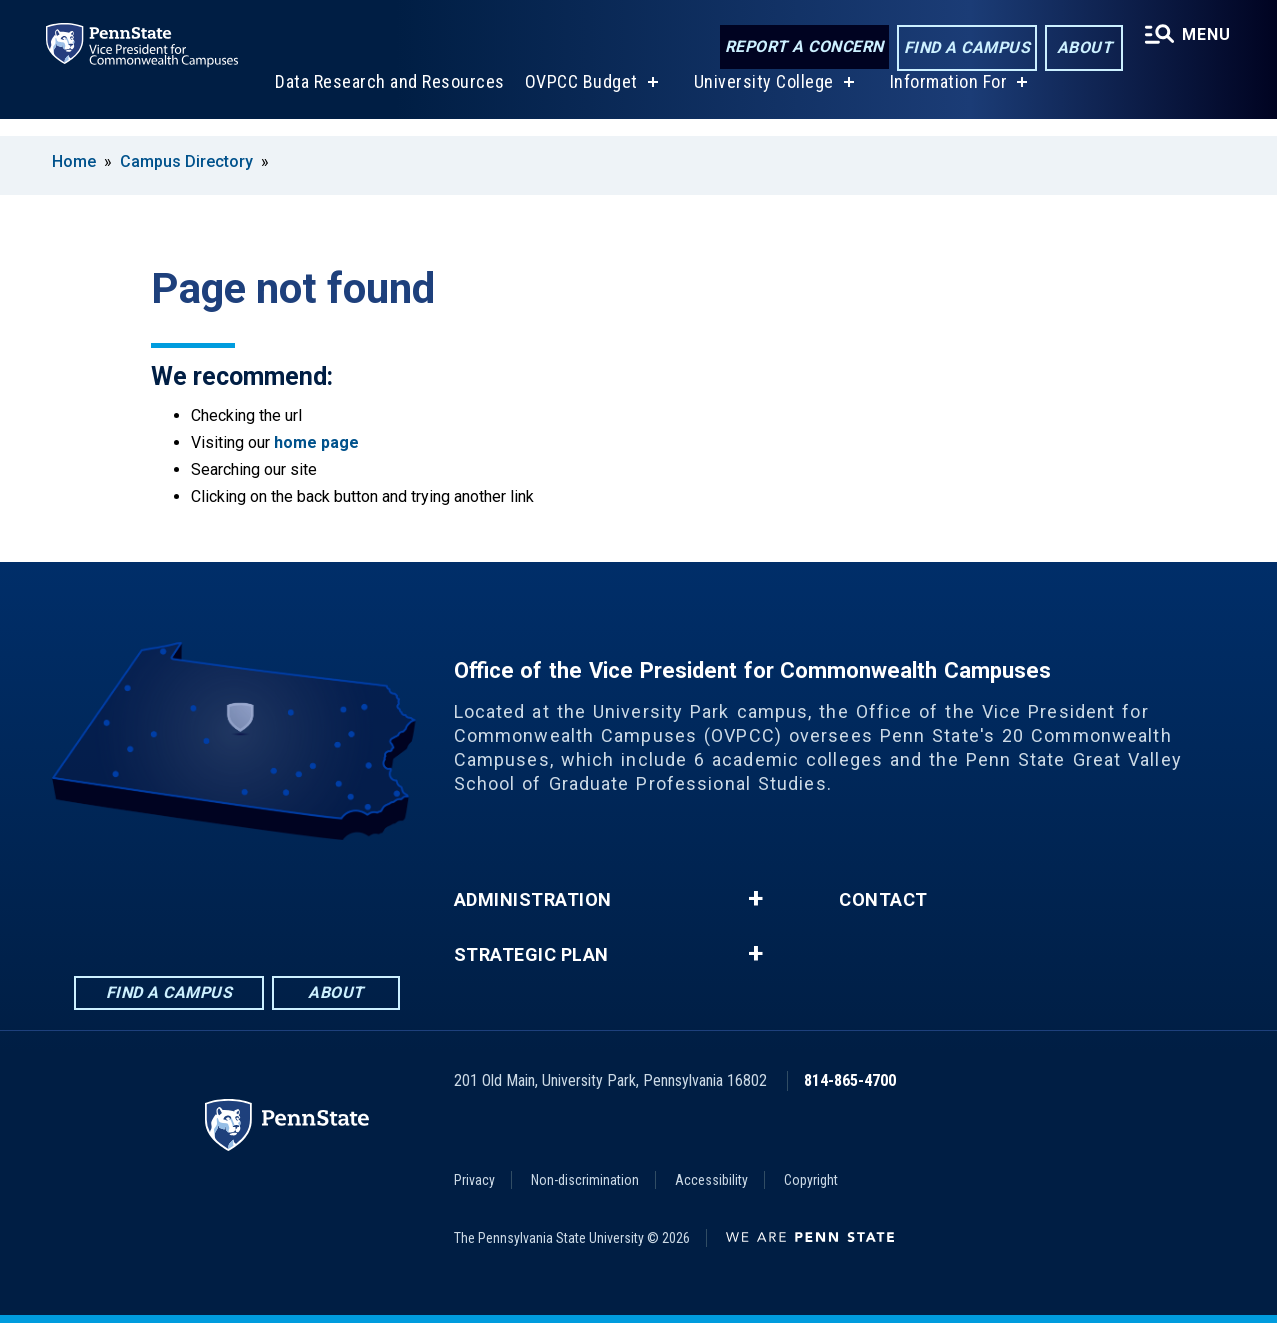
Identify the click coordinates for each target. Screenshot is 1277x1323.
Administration (533, 900)
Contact (883, 900)
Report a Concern (801, 47)
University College (762, 98)
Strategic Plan (531, 955)
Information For (947, 98)
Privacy (474, 1180)
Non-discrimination (585, 1180)
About (1081, 48)
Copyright (811, 1180)
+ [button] (755, 899)
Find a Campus (964, 48)
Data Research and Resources (388, 98)
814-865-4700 (850, 1080)
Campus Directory (186, 161)
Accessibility (711, 1180)
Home (74, 161)
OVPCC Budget (579, 98)
